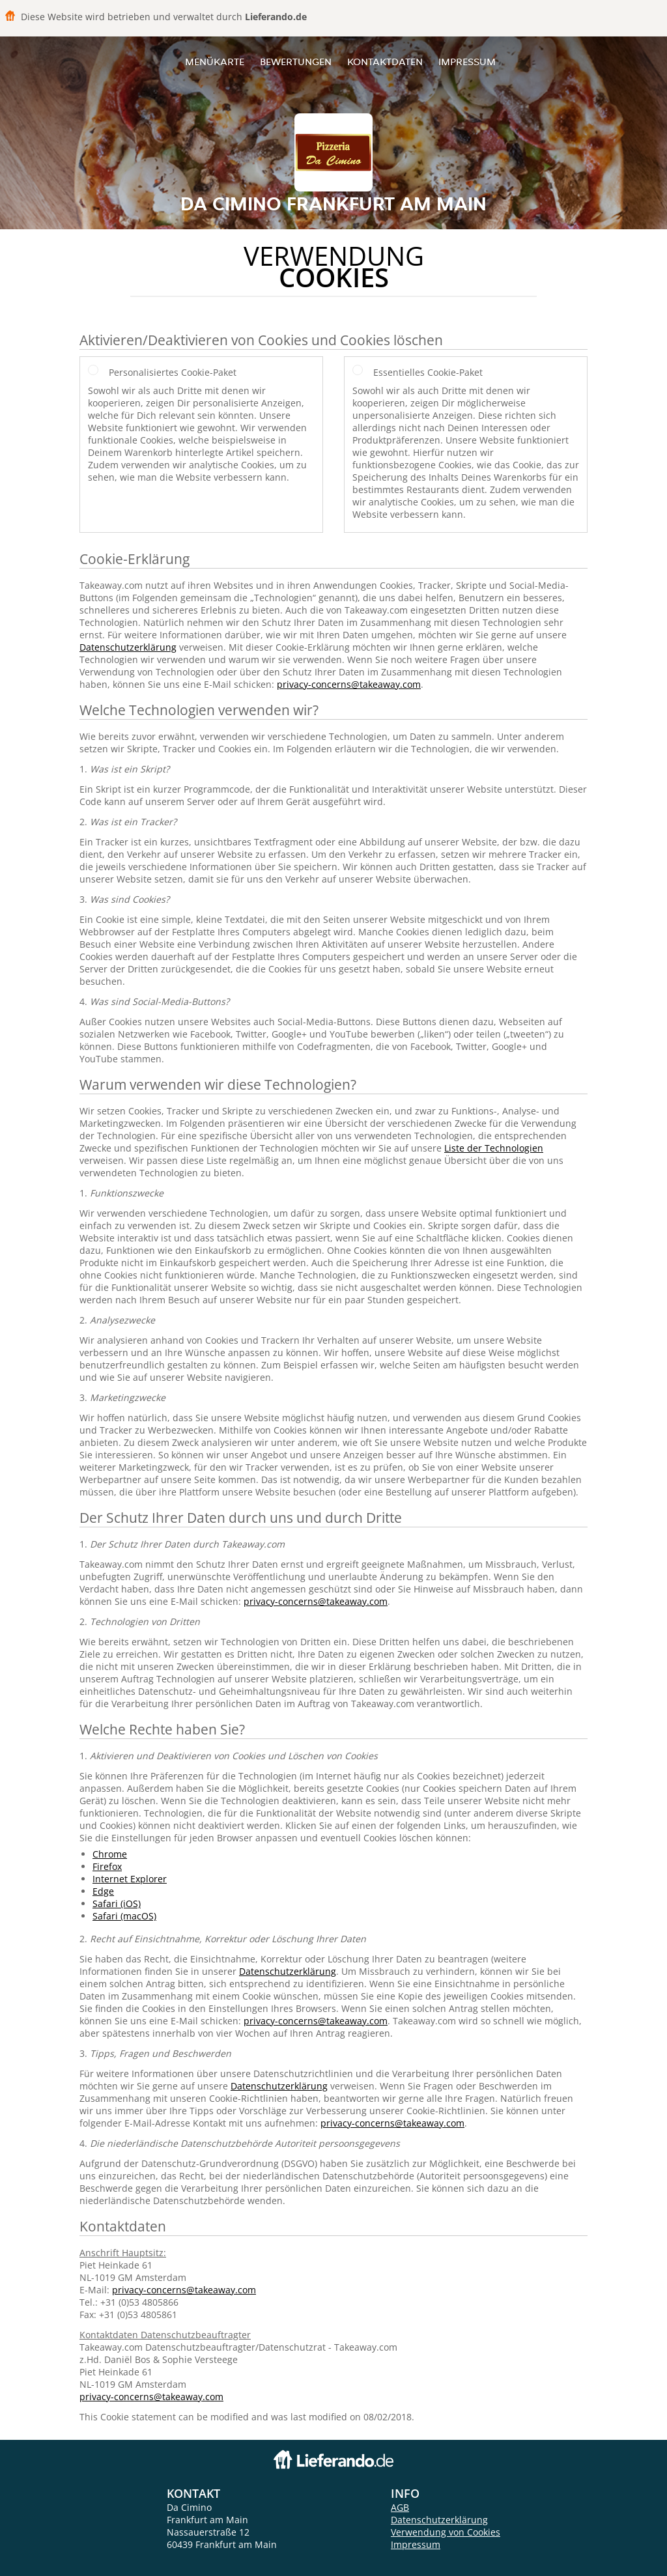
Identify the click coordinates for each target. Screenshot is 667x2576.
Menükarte (214, 61)
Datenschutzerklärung (128, 647)
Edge (103, 1891)
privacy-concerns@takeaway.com (349, 684)
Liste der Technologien (493, 1148)
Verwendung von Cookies (445, 2532)
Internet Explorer (129, 1879)
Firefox (107, 1866)
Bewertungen (296, 61)
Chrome (109, 1854)
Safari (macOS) (124, 1916)
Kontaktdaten (385, 61)
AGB (400, 2507)
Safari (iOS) (116, 1903)
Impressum (467, 61)
